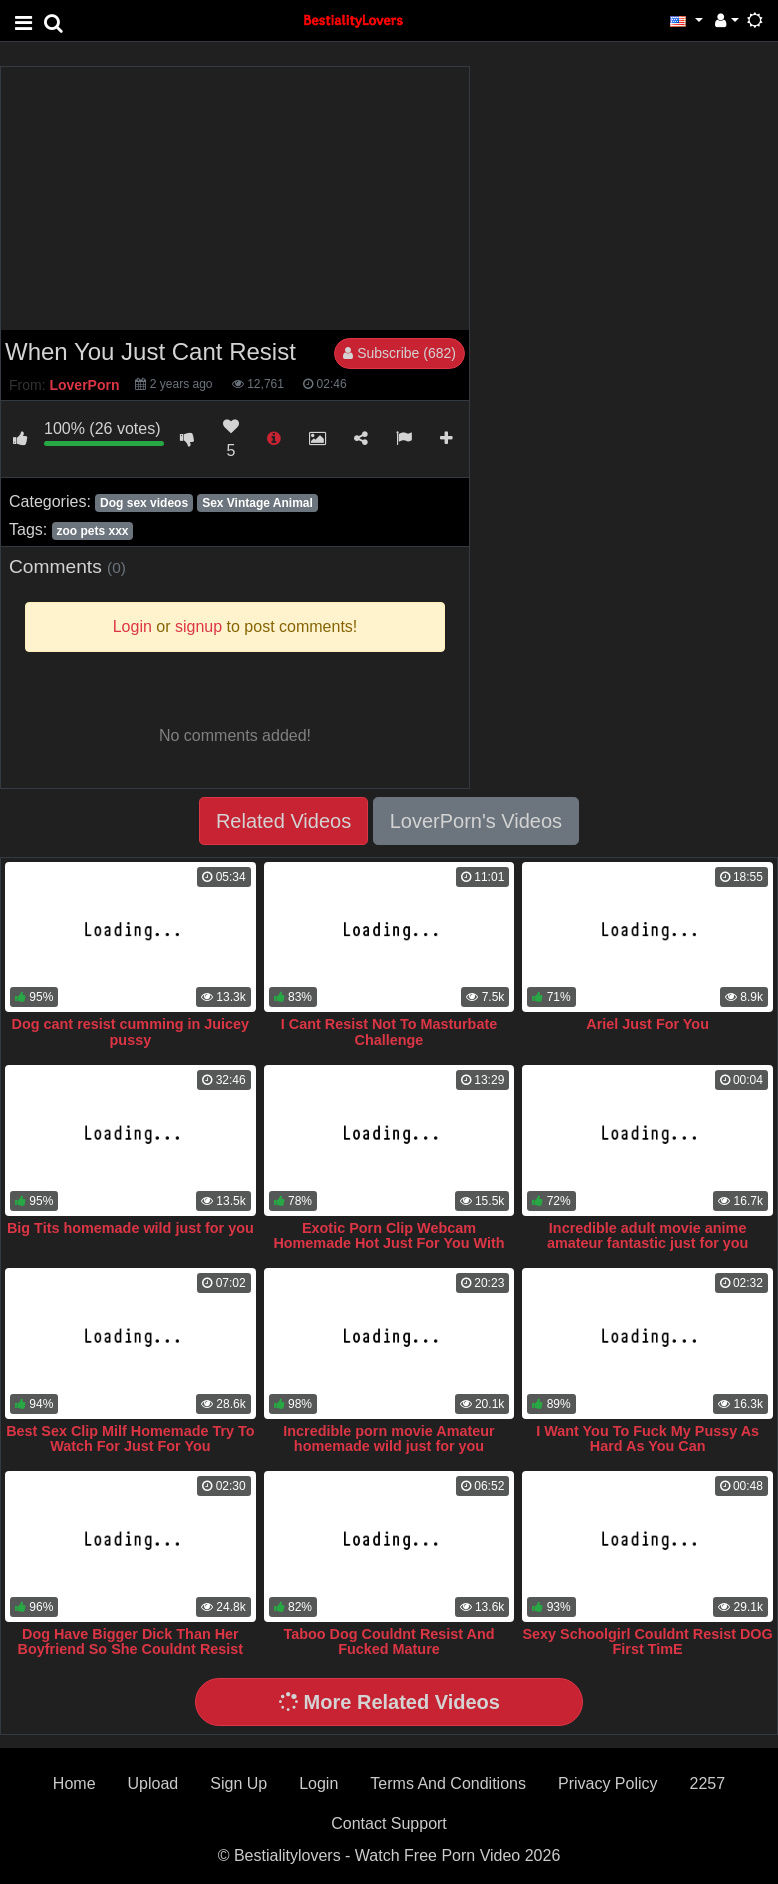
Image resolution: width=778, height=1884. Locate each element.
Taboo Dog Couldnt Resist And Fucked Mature (388, 1642)
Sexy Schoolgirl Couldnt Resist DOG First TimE (647, 1642)
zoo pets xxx (92, 531)
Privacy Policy (608, 1783)
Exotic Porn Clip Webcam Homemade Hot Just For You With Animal (388, 1244)
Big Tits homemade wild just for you (130, 1228)
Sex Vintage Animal (257, 503)
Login (318, 1783)
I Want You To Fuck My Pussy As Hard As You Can (647, 1439)
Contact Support (389, 1823)
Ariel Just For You (647, 1024)
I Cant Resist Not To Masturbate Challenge (389, 1032)
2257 (708, 1783)
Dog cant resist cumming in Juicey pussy (131, 1032)
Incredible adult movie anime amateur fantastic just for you (648, 1236)
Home (74, 1783)
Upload (153, 1783)
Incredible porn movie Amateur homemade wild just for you (388, 1439)
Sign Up (238, 1783)
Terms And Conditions (448, 1783)
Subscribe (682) (399, 353)
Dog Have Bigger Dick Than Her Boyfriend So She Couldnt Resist (130, 1642)
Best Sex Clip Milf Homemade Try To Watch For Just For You (130, 1439)
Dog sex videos (144, 503)
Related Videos (283, 821)
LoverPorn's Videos (476, 821)
